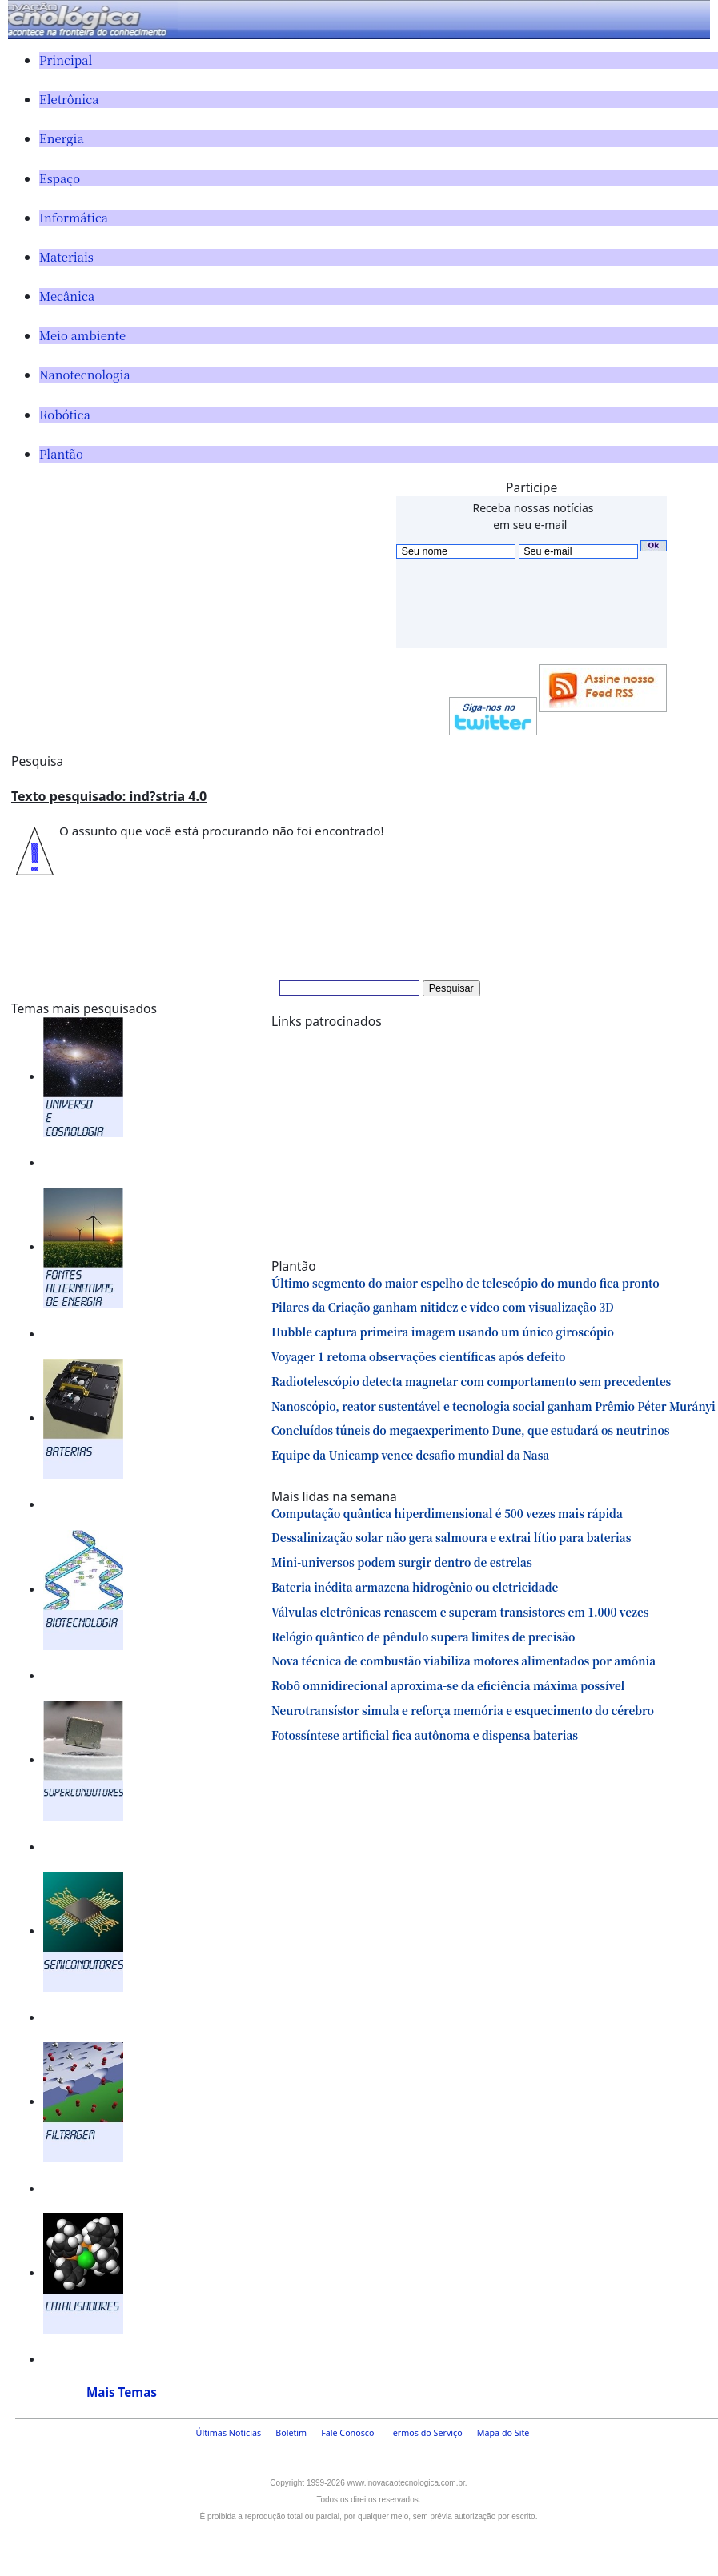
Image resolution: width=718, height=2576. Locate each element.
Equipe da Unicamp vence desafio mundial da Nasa (410, 1455)
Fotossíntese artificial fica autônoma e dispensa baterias (424, 1735)
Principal (65, 59)
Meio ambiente (82, 335)
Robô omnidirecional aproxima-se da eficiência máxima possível (447, 1685)
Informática (73, 217)
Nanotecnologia (84, 374)
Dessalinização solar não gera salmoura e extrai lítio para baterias (451, 1537)
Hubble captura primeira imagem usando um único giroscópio (442, 1332)
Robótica (64, 414)
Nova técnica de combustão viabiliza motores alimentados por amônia (463, 1661)
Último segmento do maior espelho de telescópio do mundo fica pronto (465, 1283)
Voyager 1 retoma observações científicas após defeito (418, 1356)
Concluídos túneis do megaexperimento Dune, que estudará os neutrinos (470, 1430)
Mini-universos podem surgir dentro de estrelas (401, 1562)
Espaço (59, 178)
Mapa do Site (503, 2432)
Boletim (291, 2432)
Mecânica (66, 295)
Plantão (61, 453)
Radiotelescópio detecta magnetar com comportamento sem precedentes (471, 1381)
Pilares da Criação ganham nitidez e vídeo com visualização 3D (442, 1307)
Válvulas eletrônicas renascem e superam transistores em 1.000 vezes (459, 1612)
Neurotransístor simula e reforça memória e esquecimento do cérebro (462, 1710)
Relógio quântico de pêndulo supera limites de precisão (423, 1637)
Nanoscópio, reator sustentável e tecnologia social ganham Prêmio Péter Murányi (493, 1406)
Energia (61, 138)
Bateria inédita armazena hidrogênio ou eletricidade (414, 1587)
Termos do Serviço (426, 2432)
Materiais (66, 256)
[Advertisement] (197, 591)
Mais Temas (121, 2392)
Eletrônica (68, 98)
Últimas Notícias (229, 2432)
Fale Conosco (347, 2432)
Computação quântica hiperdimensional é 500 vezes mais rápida (447, 1513)
